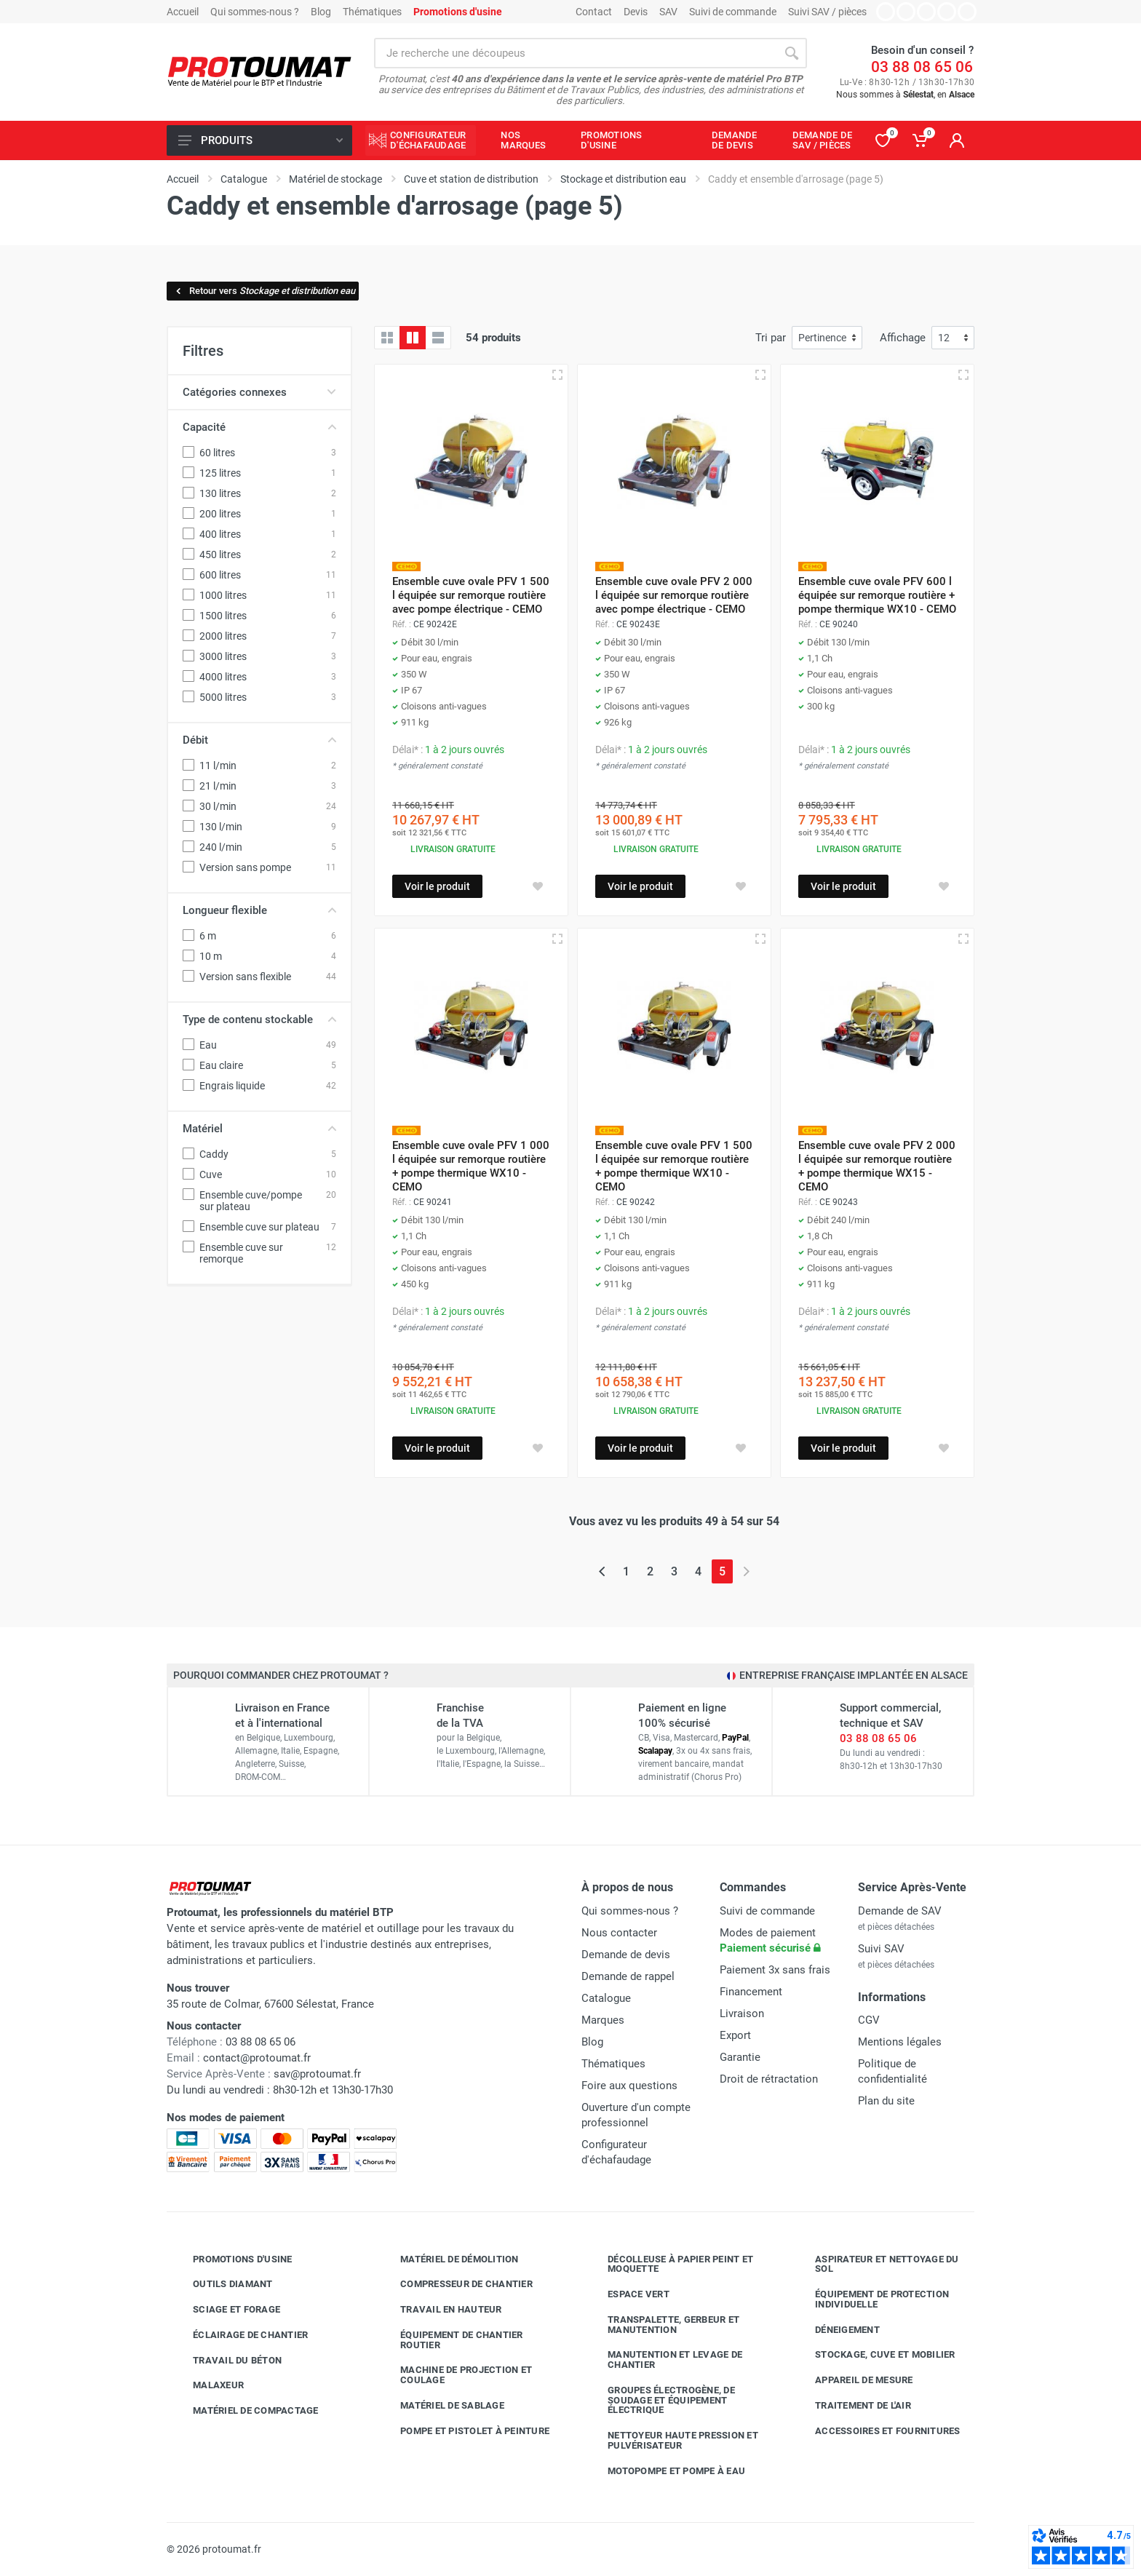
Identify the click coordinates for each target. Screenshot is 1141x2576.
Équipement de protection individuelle (871, 2299)
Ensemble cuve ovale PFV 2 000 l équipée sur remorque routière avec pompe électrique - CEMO (673, 595)
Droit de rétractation (769, 2079)
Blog (321, 12)
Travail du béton (226, 2360)
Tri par (770, 337)
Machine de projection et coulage (455, 2374)
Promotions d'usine (232, 2259)
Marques (602, 2020)
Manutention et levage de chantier (664, 2359)
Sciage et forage (225, 2309)
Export (735, 2035)
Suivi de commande (732, 12)
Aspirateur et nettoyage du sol (876, 2264)
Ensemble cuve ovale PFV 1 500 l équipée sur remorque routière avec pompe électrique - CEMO (470, 595)
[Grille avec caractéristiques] (412, 337)
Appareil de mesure (853, 2380)
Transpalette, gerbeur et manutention (662, 2324)
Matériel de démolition (448, 2259)
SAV (668, 12)
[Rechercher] (791, 53)
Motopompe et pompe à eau (665, 2471)
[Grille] (387, 337)
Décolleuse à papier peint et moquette (669, 2264)
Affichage (903, 337)
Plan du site (886, 2100)
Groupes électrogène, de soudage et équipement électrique (660, 2400)
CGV (869, 2020)
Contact (594, 12)
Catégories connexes (259, 392)
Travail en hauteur (440, 2309)
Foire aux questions (629, 2085)
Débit (259, 740)
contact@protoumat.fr (257, 2057)
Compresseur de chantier (455, 2284)
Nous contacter (619, 1932)
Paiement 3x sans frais (775, 1969)
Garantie (740, 2057)
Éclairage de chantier (239, 2335)
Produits (260, 140)
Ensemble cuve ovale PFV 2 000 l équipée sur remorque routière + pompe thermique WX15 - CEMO (876, 1166)
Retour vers (264, 290)
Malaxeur (207, 2385)
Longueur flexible (259, 910)
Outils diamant (222, 2284)
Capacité (259, 427)
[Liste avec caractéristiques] (438, 337)
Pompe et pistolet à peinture (463, 2431)
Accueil (183, 12)
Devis (636, 12)
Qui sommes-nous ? (254, 12)
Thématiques (372, 12)
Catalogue (606, 1998)
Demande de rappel (628, 1976)
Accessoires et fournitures (877, 2431)
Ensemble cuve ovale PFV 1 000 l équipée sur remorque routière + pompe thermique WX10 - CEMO (470, 1166)
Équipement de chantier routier (450, 2339)
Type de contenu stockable (259, 1019)
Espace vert (627, 2294)
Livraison (742, 2013)
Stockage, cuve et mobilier (874, 2355)
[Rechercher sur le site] (575, 53)
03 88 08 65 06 (922, 67)
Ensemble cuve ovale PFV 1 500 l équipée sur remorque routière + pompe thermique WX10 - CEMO (673, 1166)
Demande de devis (625, 1954)
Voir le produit (437, 886)
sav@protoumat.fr (317, 2073)
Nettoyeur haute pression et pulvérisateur (672, 2440)
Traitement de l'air (852, 2405)
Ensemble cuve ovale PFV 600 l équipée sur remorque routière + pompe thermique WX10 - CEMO (877, 595)
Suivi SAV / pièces (827, 12)
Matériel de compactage (245, 2411)
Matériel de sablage (441, 2405)
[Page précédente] (602, 1571)
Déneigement (836, 2330)
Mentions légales (900, 2041)
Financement (751, 1991)
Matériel (259, 1128)
